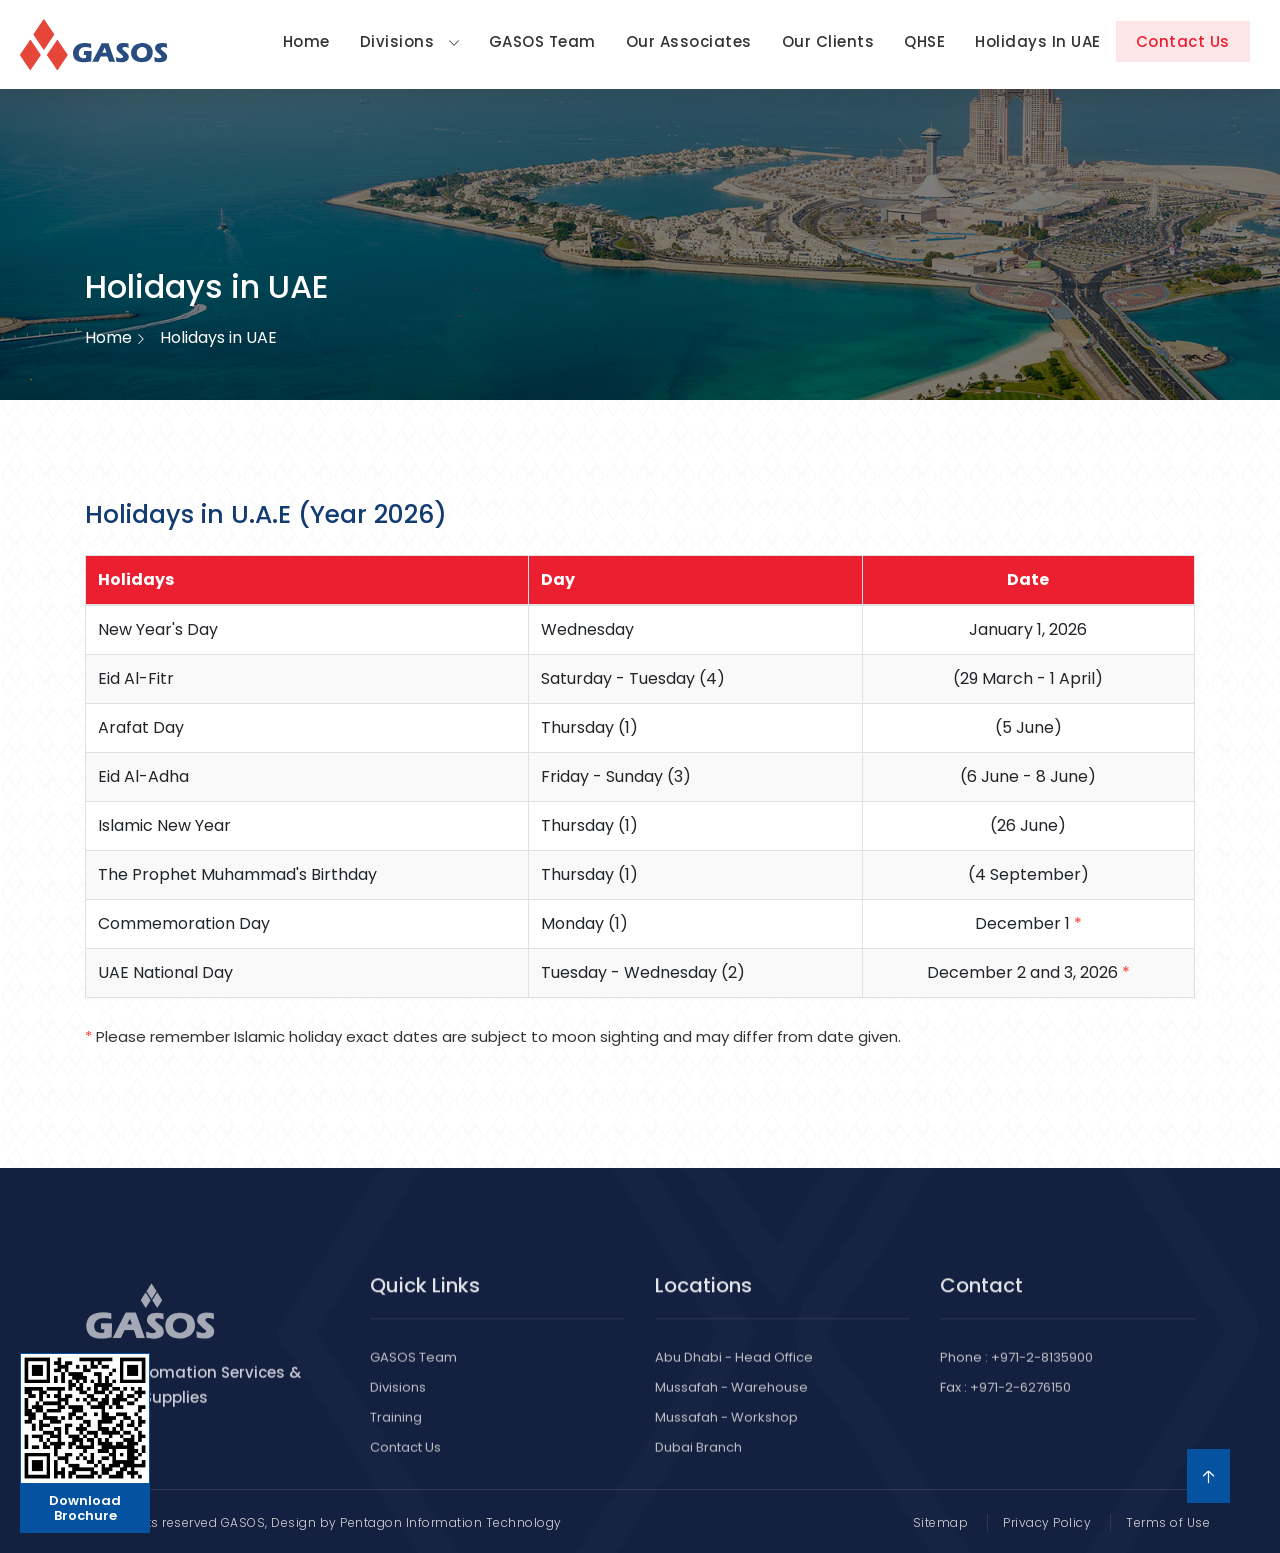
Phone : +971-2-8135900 (1016, 1371)
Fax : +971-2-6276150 (1005, 1401)
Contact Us (1183, 41)
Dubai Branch (698, 1461)
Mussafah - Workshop (726, 1431)
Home (306, 41)
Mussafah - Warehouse (731, 1401)
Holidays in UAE (1038, 41)
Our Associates (689, 41)
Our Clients (828, 41)
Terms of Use (1168, 1522)
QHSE (924, 41)
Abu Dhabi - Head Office (734, 1371)
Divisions (409, 41)
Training (396, 1431)
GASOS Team (542, 41)
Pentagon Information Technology (451, 1522)
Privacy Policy (1047, 1522)
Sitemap (941, 1522)
